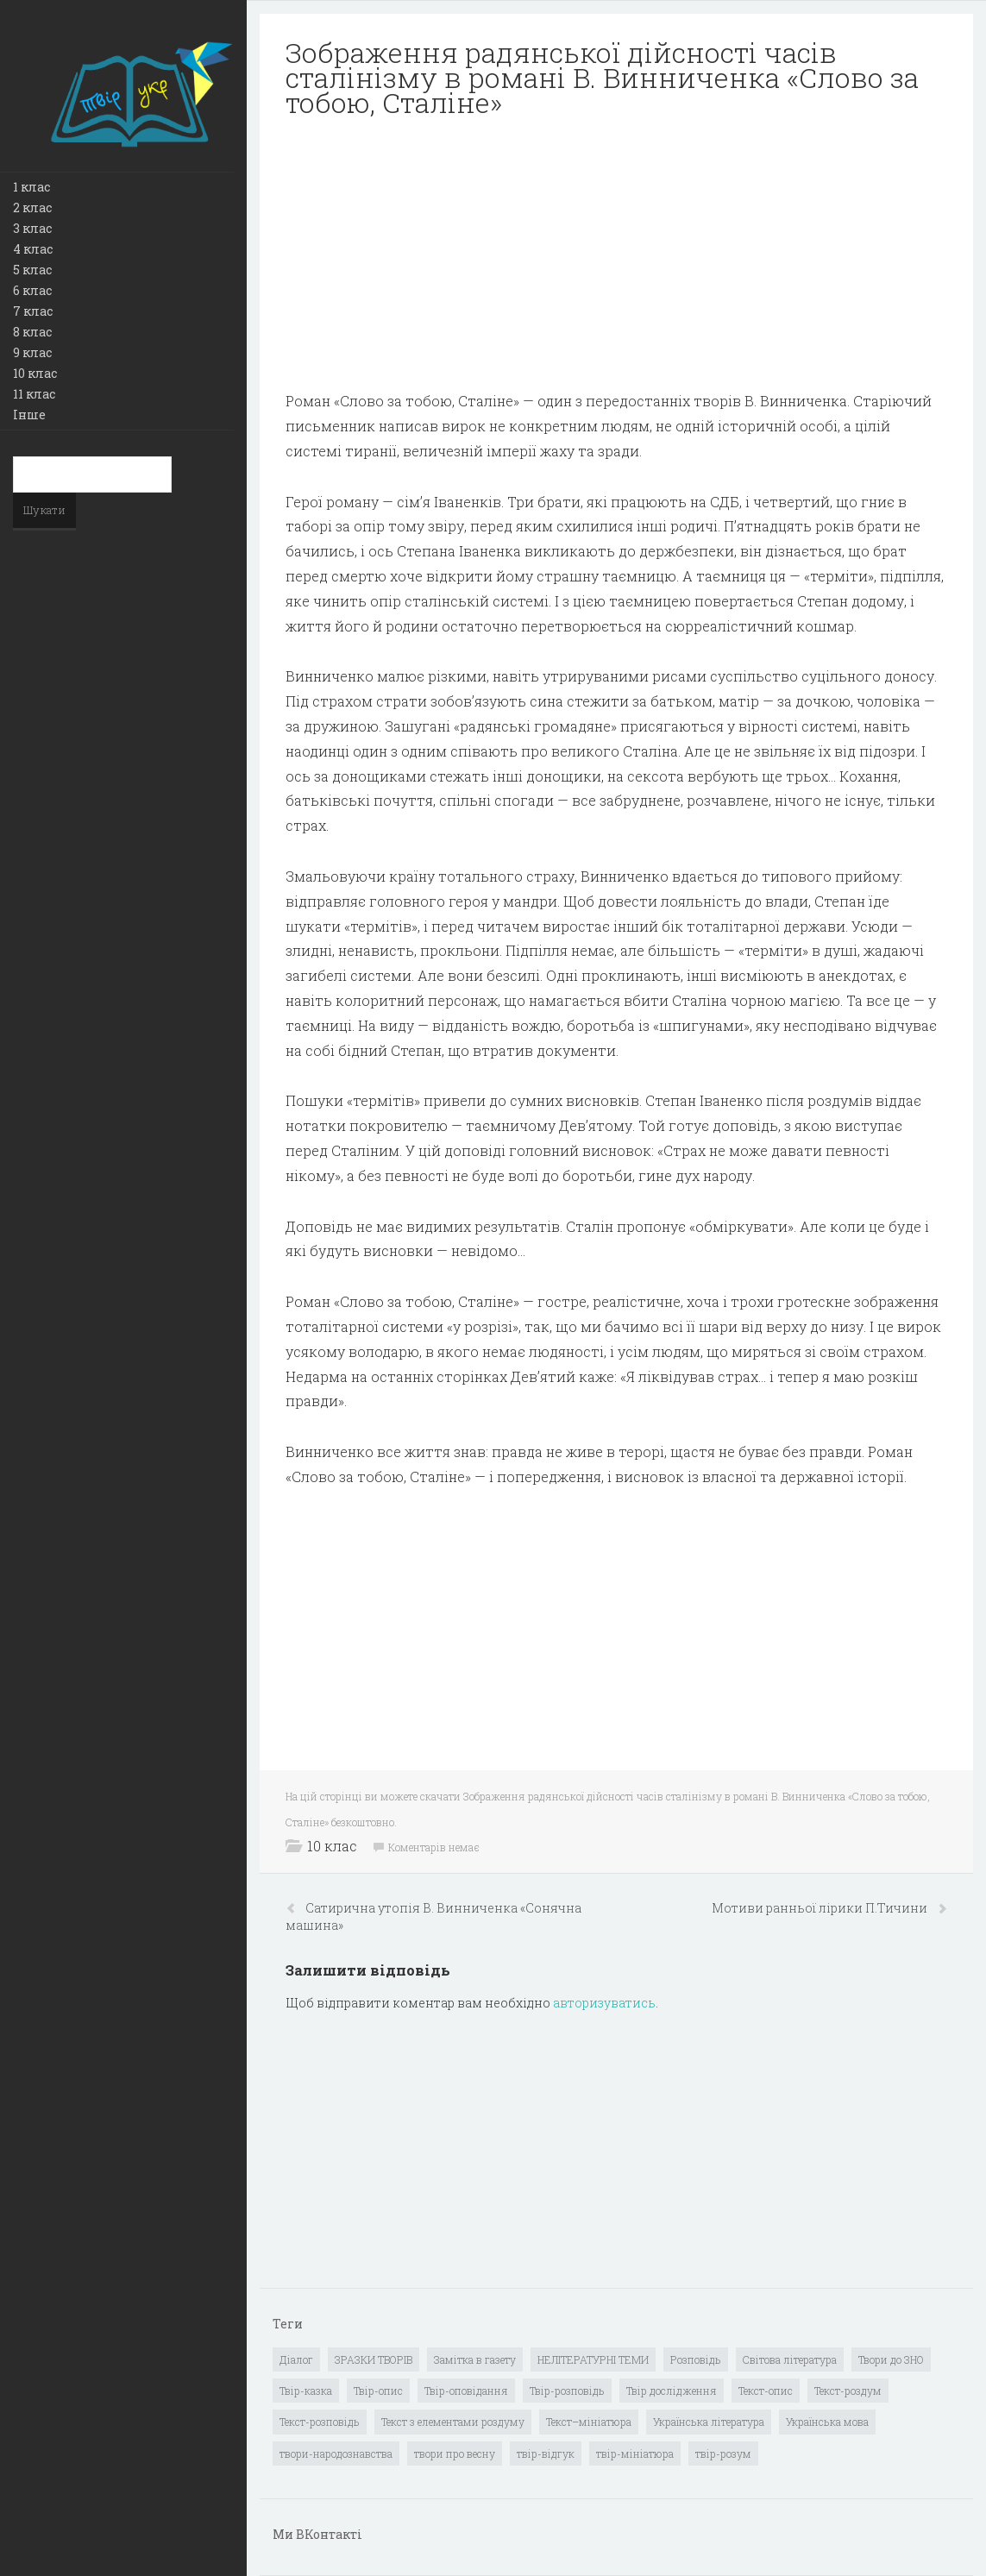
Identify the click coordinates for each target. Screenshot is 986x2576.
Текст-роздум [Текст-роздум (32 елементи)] (848, 2390)
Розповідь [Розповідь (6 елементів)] (695, 2359)
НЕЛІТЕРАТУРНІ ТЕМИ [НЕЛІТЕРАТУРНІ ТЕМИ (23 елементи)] (593, 2359)
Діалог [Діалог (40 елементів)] (296, 2359)
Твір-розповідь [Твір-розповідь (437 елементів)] (567, 2390)
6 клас (32, 290)
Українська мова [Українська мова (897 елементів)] (827, 2421)
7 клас (33, 311)
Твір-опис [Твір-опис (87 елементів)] (378, 2390)
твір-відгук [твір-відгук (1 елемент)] (546, 2453)
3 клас (32, 228)
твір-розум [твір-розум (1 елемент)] (723, 2453)
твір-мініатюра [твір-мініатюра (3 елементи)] (635, 2453)
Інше (29, 414)
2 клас (32, 207)
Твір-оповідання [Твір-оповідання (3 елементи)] (466, 2390)
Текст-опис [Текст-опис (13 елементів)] (765, 2390)
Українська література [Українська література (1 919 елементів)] (708, 2421)
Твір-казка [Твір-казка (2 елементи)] (305, 2390)
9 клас (32, 352)
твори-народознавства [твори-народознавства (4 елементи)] (336, 2453)
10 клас (35, 373)
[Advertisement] (616, 254)
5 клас (32, 269)
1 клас (31, 187)
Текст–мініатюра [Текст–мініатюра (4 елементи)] (588, 2421)
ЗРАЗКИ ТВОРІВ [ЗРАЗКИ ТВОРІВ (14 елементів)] (373, 2359)
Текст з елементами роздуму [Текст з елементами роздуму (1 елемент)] (452, 2421)
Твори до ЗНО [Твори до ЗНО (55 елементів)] (891, 2359)
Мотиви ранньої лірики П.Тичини (821, 1908)
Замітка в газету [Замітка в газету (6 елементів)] (475, 2359)
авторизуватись (604, 2003)
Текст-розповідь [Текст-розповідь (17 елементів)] (319, 2421)
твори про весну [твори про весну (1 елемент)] (454, 2453)
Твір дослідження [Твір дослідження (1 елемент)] (671, 2390)
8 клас (32, 332)
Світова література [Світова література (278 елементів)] (790, 2359)
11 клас (34, 394)
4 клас (33, 249)
